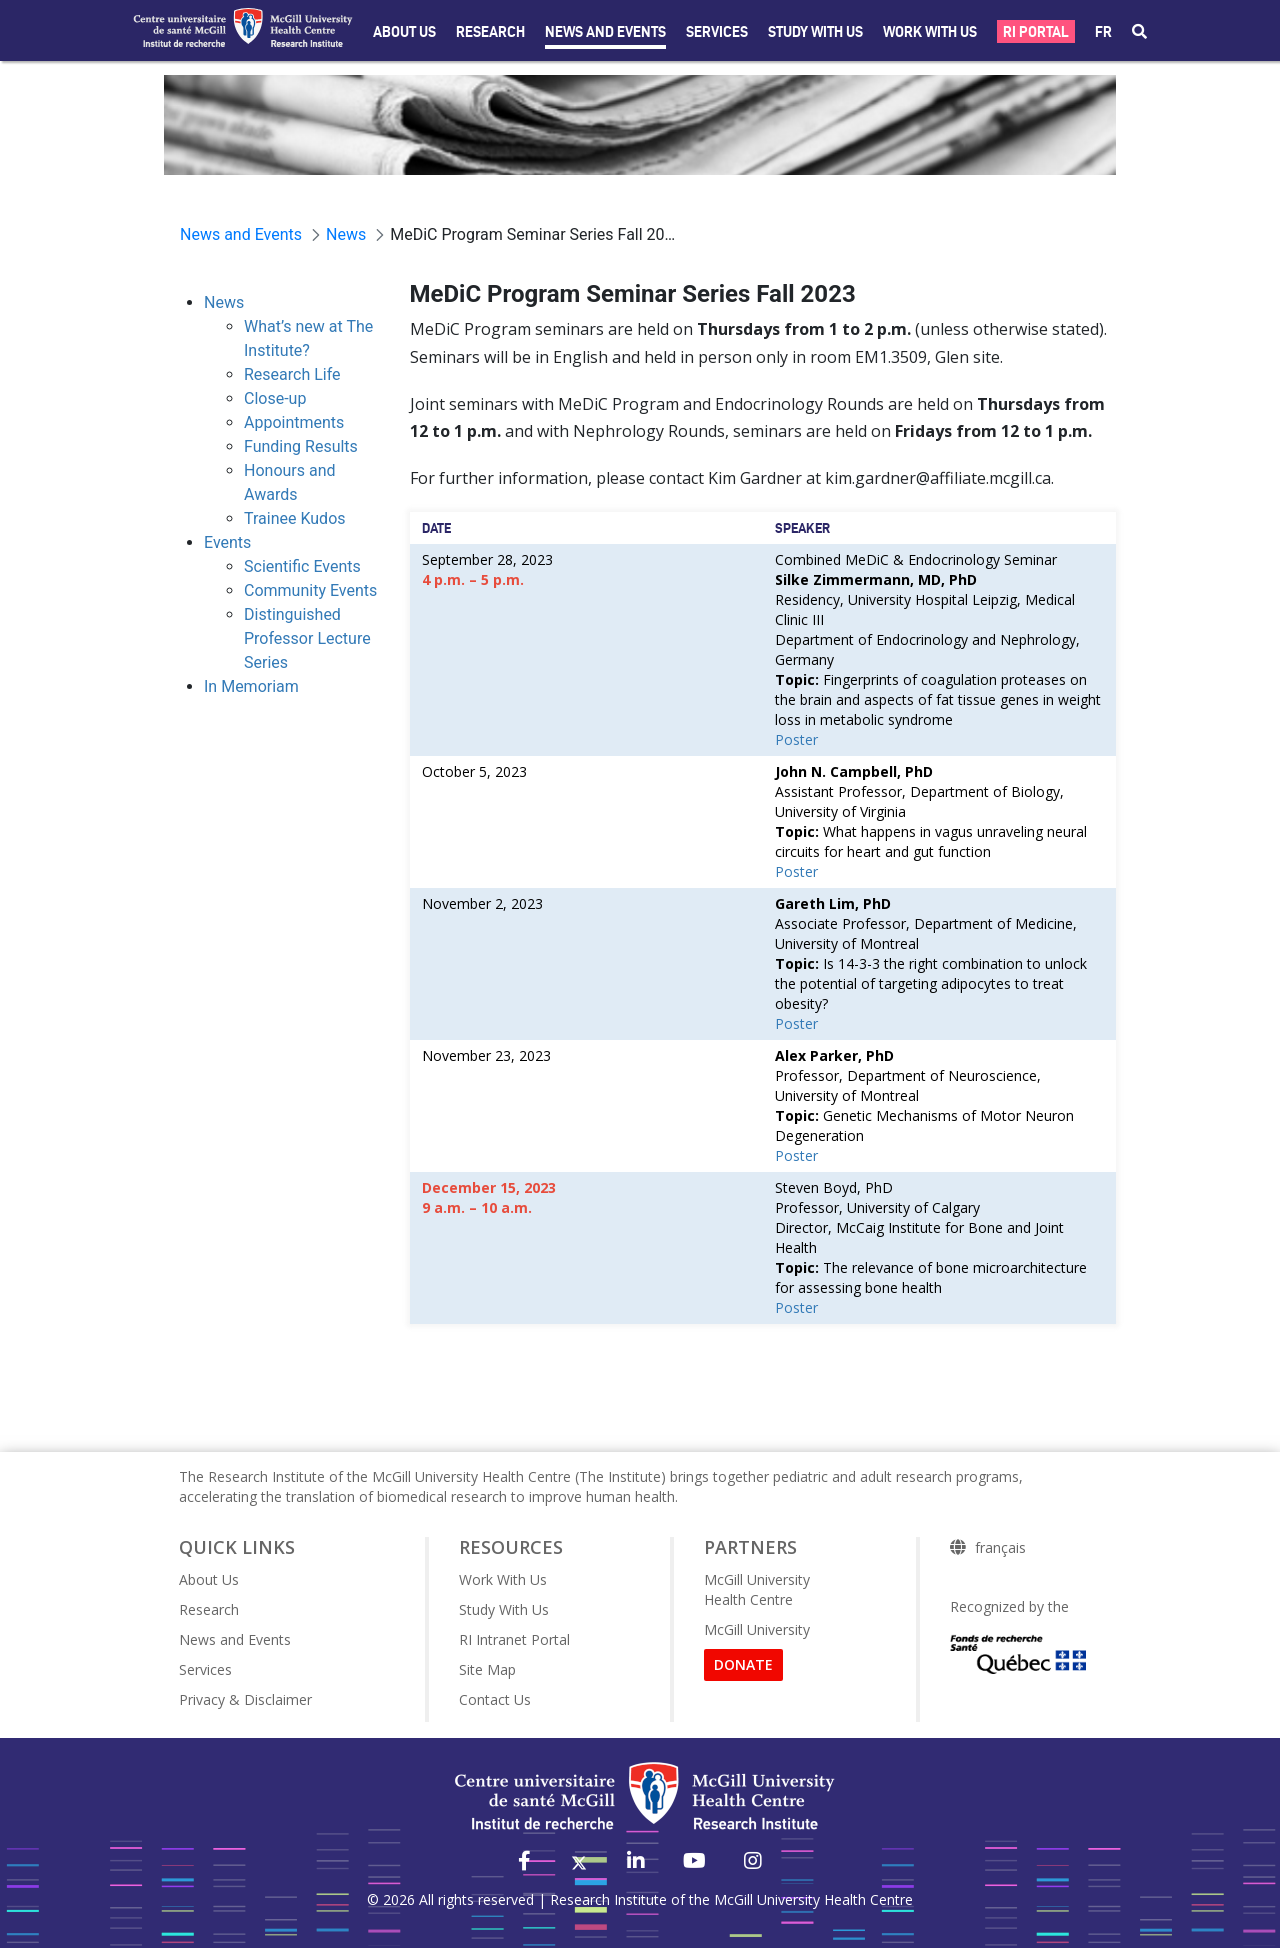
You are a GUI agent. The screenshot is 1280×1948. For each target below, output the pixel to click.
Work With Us (930, 32)
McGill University (757, 1629)
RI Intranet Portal (514, 1639)
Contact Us (495, 1699)
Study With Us (504, 1609)
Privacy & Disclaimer (245, 1699)
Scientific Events (302, 566)
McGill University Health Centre (757, 1589)
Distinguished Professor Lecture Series (307, 638)
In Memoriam (251, 686)
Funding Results (301, 446)
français (1000, 1548)
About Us (404, 32)
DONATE (743, 1664)
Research (490, 32)
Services (717, 32)
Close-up (275, 398)
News (224, 302)
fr (1103, 32)
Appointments (294, 422)
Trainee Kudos (295, 518)
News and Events (605, 32)
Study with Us (815, 32)
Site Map (487, 1669)
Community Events (310, 590)
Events (227, 542)
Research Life (292, 374)
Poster (796, 739)
